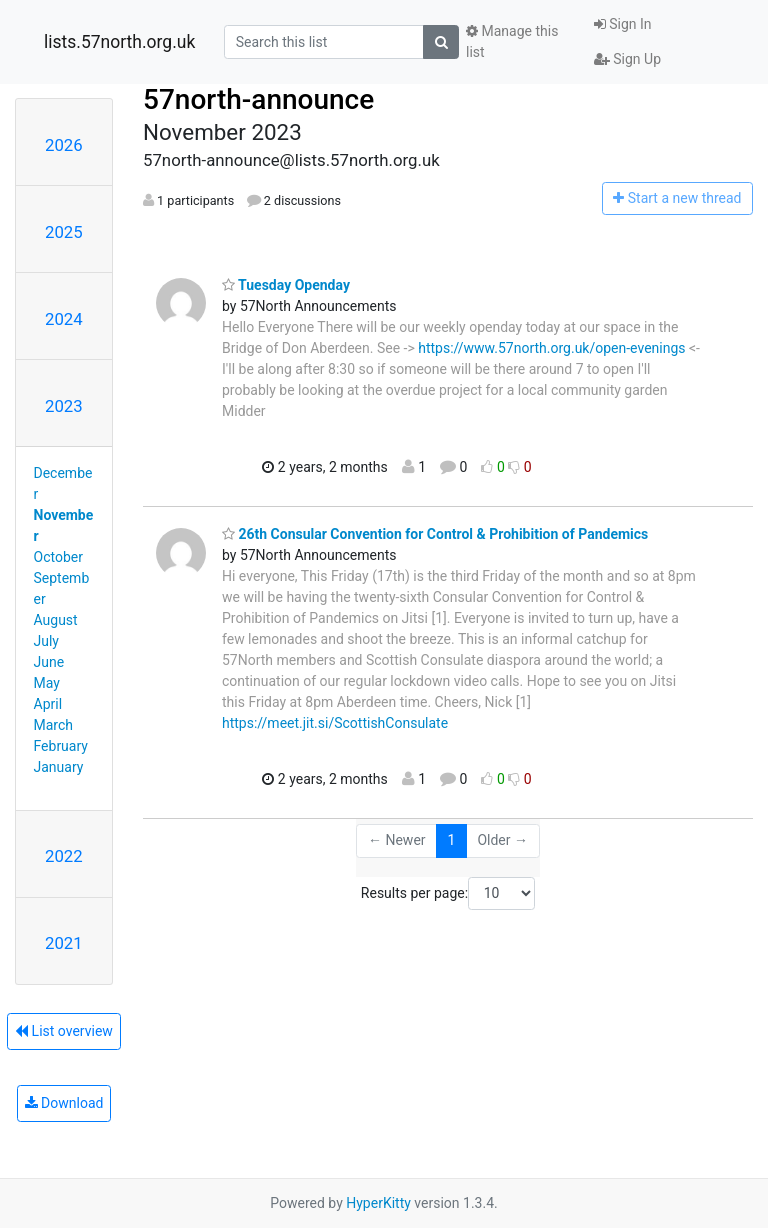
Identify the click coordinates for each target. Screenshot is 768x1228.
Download (64, 1103)
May (47, 683)
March (54, 725)
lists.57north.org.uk (119, 42)
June (49, 662)
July (46, 641)
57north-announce (258, 99)
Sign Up (627, 59)
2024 (64, 319)
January (59, 767)
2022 (64, 856)
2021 (64, 943)
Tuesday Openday (286, 285)
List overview (64, 1031)
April (48, 704)
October (58, 557)
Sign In (623, 24)
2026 (64, 145)
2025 (64, 232)
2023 (64, 406)
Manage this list (512, 41)
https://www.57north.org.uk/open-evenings (551, 348)
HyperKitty (378, 1203)
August (56, 620)
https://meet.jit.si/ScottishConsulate (335, 723)
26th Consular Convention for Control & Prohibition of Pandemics (435, 534)
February (61, 746)
